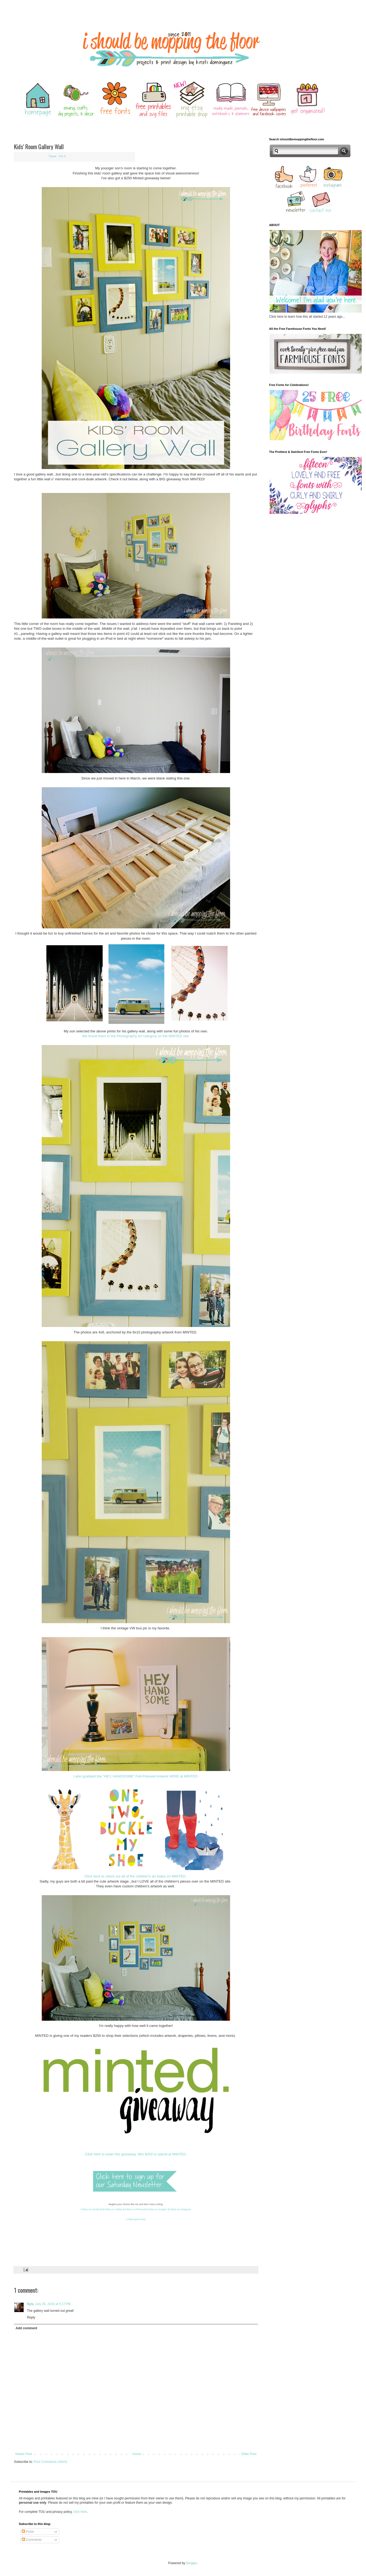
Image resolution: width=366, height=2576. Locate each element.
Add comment (26, 2328)
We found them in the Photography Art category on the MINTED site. (136, 1036)
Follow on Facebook (92, 2209)
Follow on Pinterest (135, 2209)
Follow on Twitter (113, 2209)
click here (80, 2512)
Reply (31, 2317)
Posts (28, 2532)
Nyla (30, 2304)
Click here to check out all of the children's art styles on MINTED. (136, 1876)
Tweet (53, 156)
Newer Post (23, 2454)
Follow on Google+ (156, 2209)
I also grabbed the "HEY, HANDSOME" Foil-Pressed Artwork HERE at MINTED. (136, 1776)
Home (136, 2454)
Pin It (62, 156)
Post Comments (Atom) (50, 2462)
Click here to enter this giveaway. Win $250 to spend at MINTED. (136, 2154)
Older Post (248, 2454)
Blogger (191, 2563)
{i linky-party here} (136, 2219)
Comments (31, 2540)
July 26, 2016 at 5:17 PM (53, 2304)
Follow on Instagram (180, 2209)
